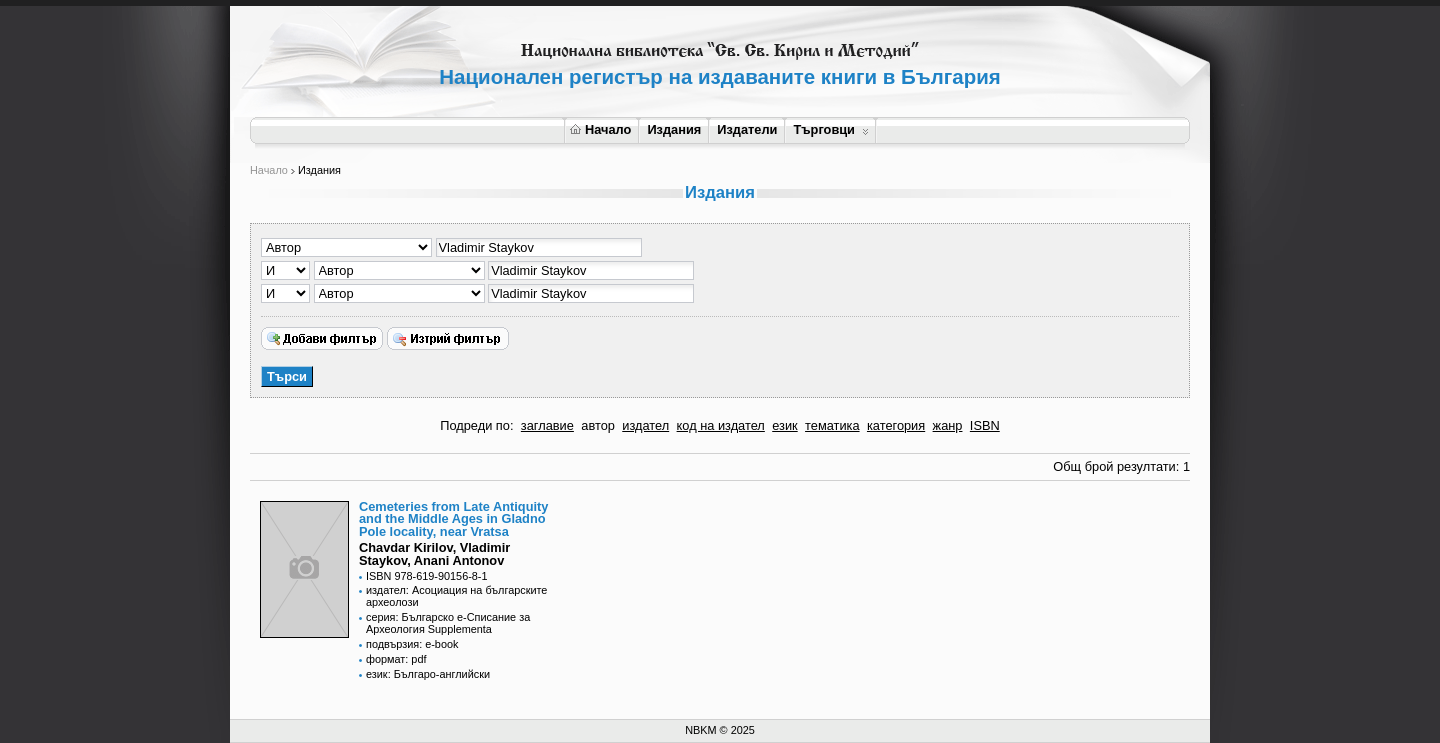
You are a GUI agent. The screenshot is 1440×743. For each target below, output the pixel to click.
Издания (674, 129)
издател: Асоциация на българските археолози (456, 596)
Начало (600, 129)
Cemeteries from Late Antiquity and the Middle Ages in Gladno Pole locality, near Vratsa (453, 519)
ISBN (985, 425)
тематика (832, 425)
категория (896, 425)
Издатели (747, 129)
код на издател (721, 425)
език (784, 425)
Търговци (830, 129)
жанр (948, 425)
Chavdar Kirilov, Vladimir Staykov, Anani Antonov (434, 554)
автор (598, 425)
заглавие (547, 425)
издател (645, 425)
